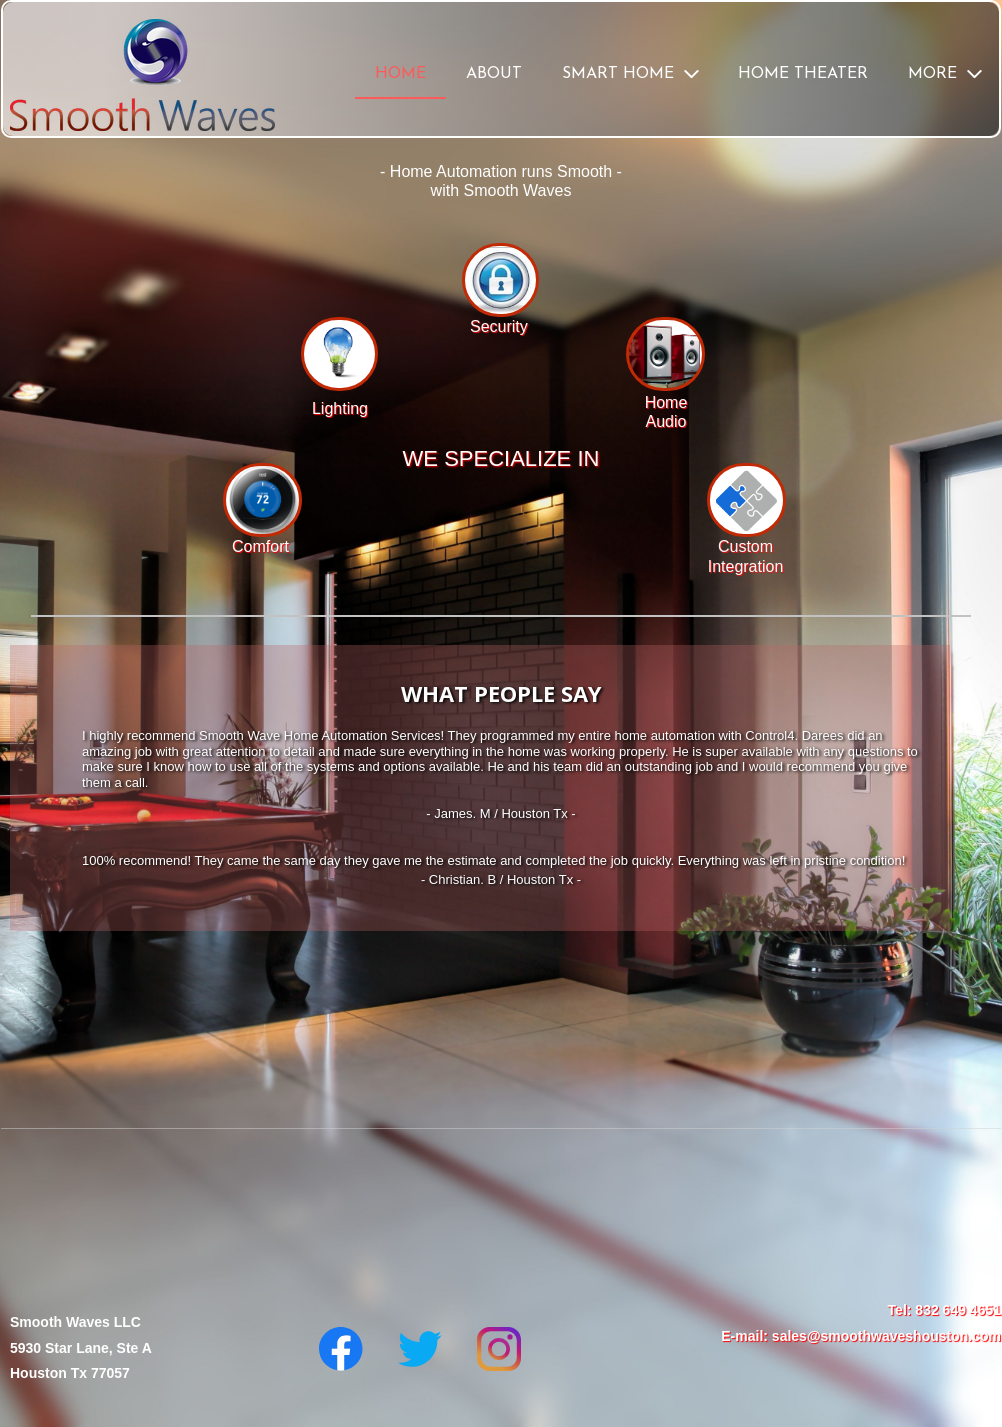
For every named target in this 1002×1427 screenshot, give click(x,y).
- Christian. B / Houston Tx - (501, 879)
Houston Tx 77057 (70, 1373)
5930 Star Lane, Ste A (81, 1348)
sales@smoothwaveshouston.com (886, 1336)
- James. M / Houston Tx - (500, 813)
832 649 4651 (958, 1310)
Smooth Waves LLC (75, 1322)
